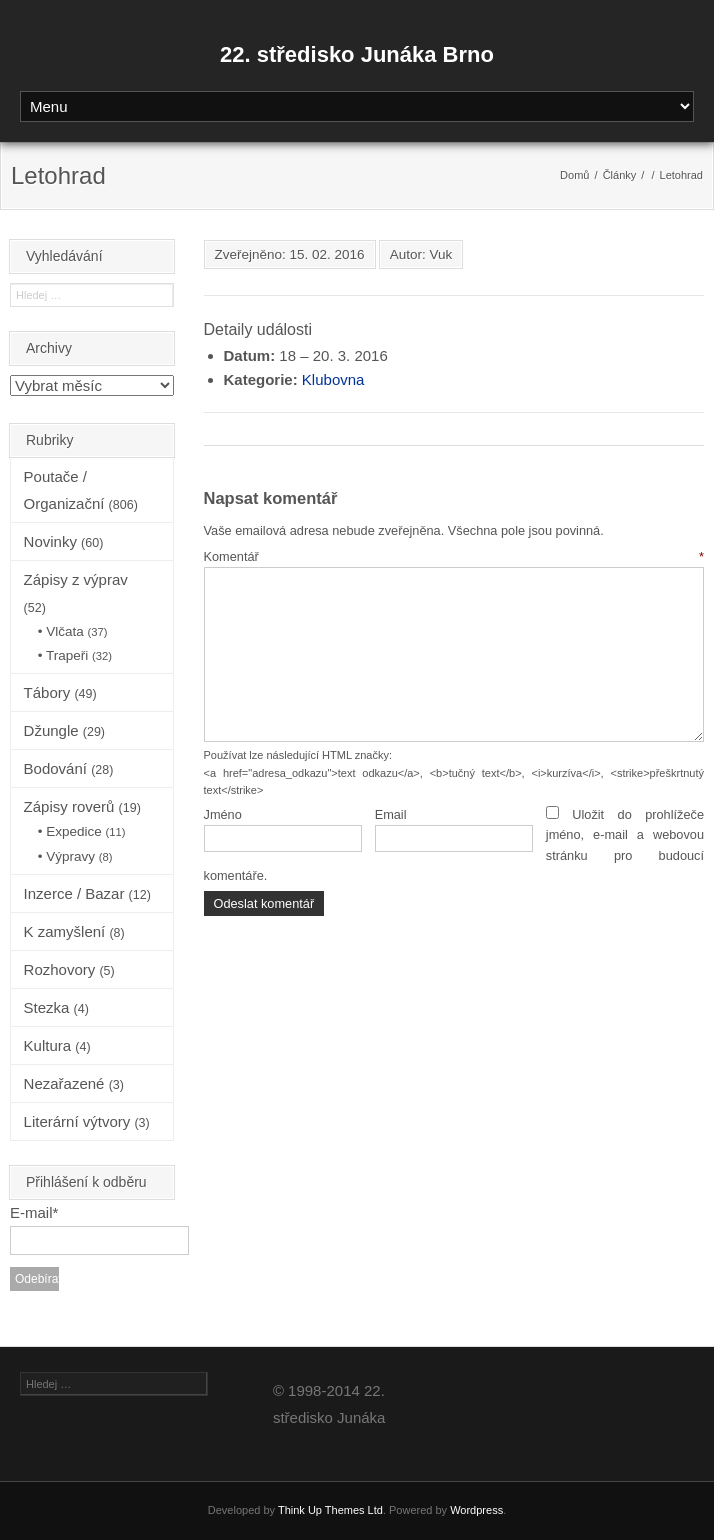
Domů (574, 175)
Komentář (454, 556)
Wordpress (476, 1510)
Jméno (223, 814)
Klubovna (333, 379)
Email (391, 814)
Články (620, 175)
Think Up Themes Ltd (330, 1510)
